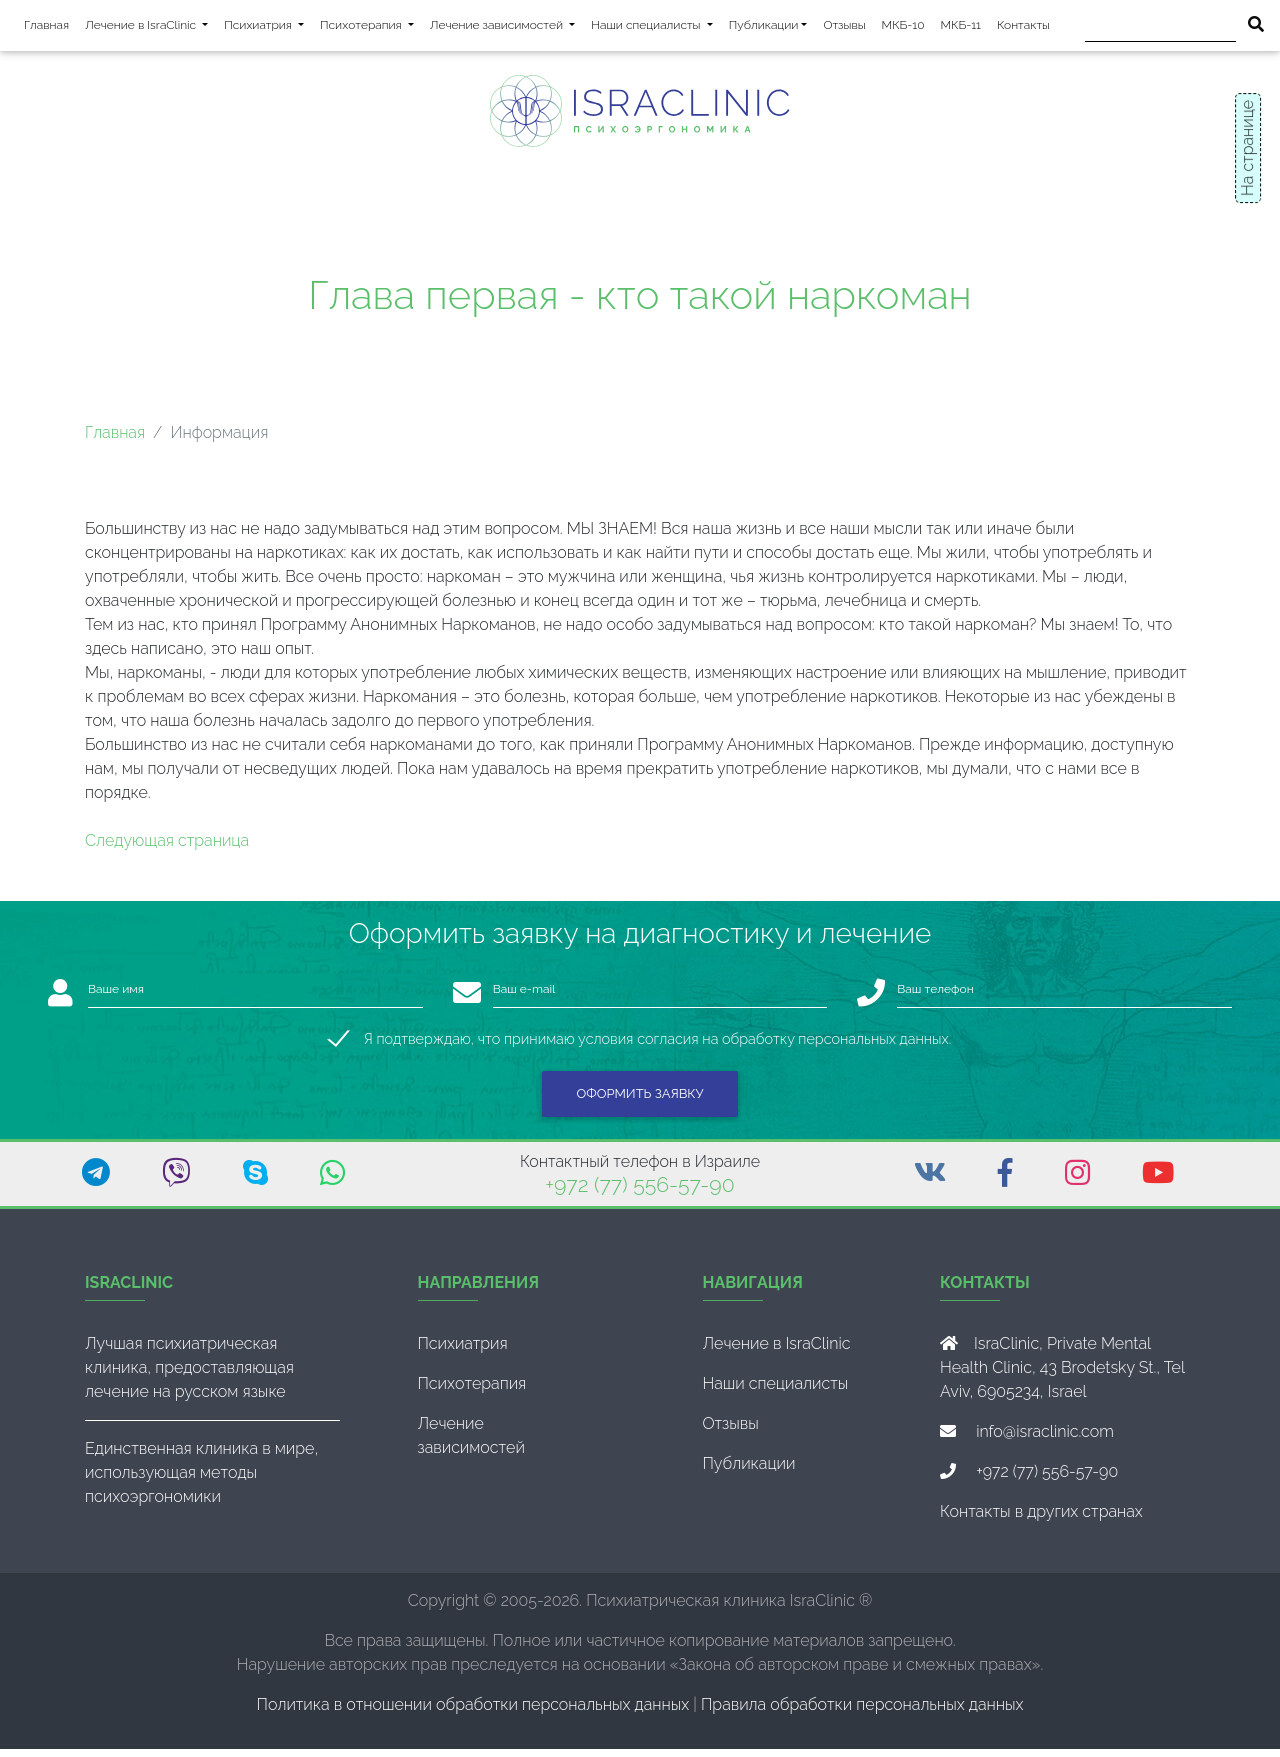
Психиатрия (268, 27)
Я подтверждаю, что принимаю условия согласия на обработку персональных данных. (657, 1046)
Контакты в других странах (1041, 1519)
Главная (46, 29)
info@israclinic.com (1045, 1439)
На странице (1247, 148)
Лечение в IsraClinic (150, 27)
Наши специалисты (655, 27)
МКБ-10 (903, 29)
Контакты (1023, 29)
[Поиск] (1160, 29)
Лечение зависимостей (506, 27)
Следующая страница (167, 848)
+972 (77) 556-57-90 (639, 1192)
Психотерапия (371, 27)
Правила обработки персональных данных (862, 1712)
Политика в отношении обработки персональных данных (473, 1712)
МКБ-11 (961, 29)
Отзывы (844, 29)
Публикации (764, 29)
